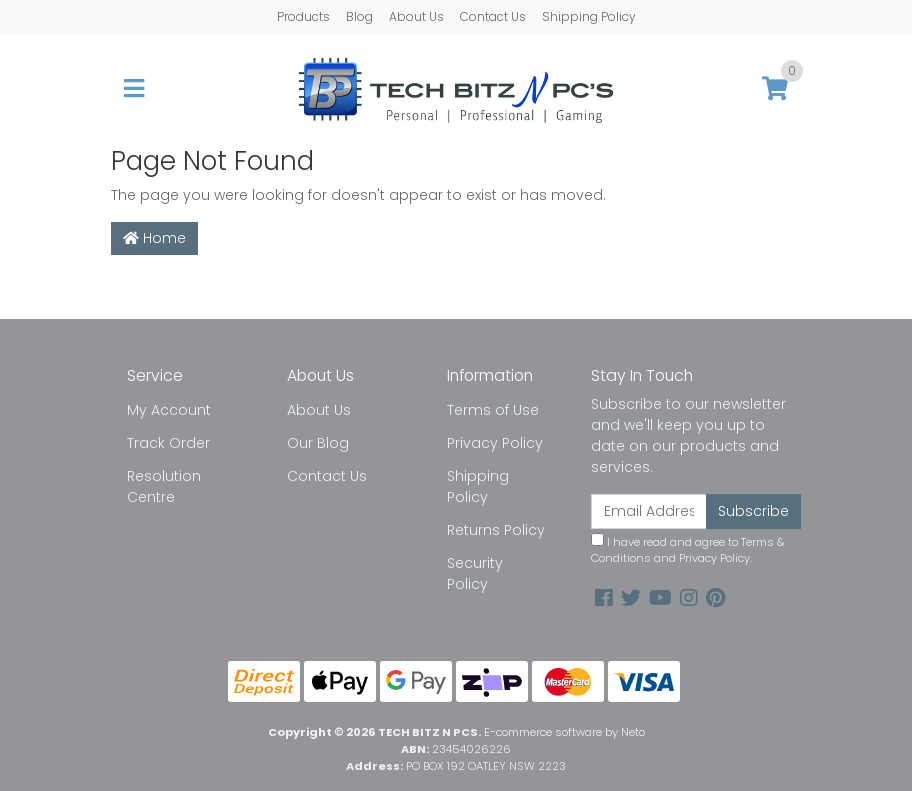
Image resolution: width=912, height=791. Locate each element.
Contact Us (493, 16)
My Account (169, 410)
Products (303, 16)
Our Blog (318, 443)
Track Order (168, 443)
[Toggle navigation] (134, 89)
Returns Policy (496, 530)
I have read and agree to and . (688, 550)
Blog (359, 16)
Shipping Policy (589, 16)
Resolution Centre (164, 486)
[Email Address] (649, 511)
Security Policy (475, 573)
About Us (416, 16)
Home (154, 238)
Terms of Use (493, 410)
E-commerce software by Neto (564, 732)
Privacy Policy (495, 443)
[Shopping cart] (775, 89)
